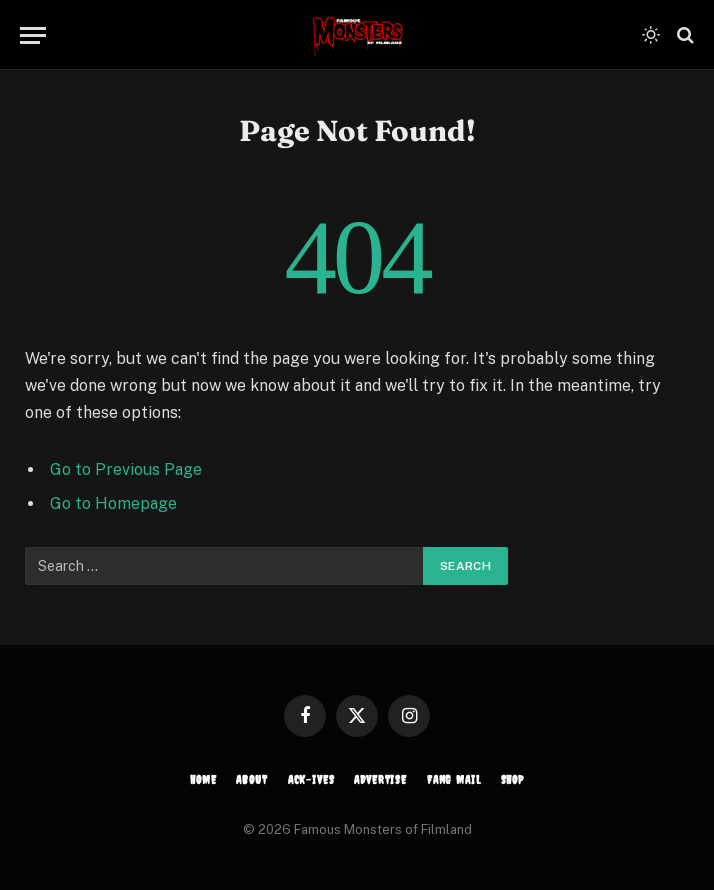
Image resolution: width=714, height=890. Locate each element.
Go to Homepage (113, 503)
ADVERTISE (380, 780)
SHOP (512, 780)
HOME (203, 780)
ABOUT (251, 780)
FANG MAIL (454, 780)
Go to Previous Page (126, 469)
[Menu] (33, 35)
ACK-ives (311, 780)
